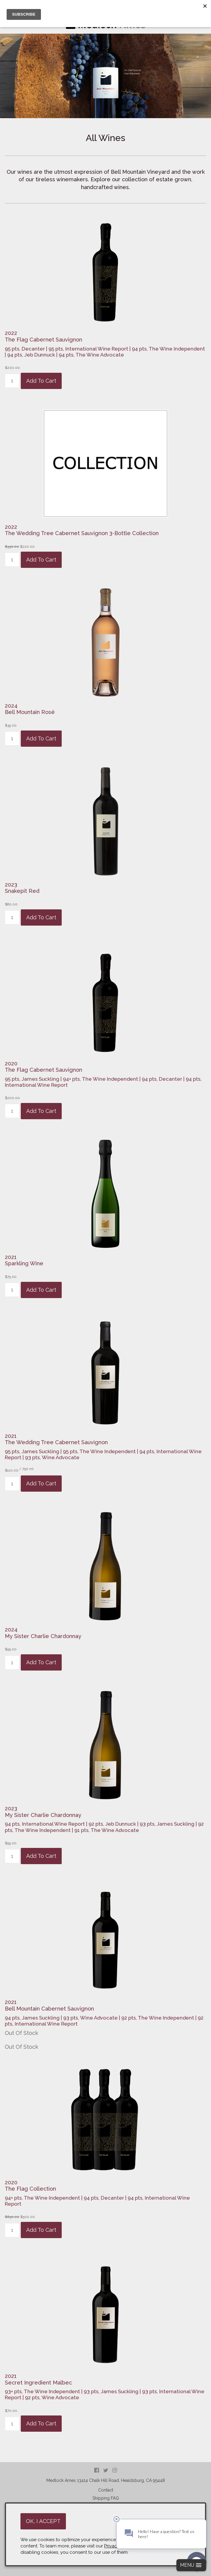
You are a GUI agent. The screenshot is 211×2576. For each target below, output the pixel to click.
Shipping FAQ (105, 2498)
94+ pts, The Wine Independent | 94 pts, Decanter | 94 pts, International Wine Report (97, 2201)
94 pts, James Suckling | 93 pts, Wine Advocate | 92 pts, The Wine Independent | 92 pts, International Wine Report (104, 2021)
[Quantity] (12, 381)
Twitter (105, 2470)
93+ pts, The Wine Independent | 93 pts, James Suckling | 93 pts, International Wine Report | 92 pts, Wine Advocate (104, 2394)
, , (121, 2480)
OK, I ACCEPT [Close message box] (43, 2521)
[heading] (105, 336)
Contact (105, 2490)
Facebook (96, 2470)
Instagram (114, 2470)
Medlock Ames (61, 2480)
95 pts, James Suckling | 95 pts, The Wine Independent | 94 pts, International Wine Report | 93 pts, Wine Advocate (103, 1454)
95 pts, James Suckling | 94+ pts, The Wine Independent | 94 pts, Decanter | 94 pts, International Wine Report (103, 1082)
